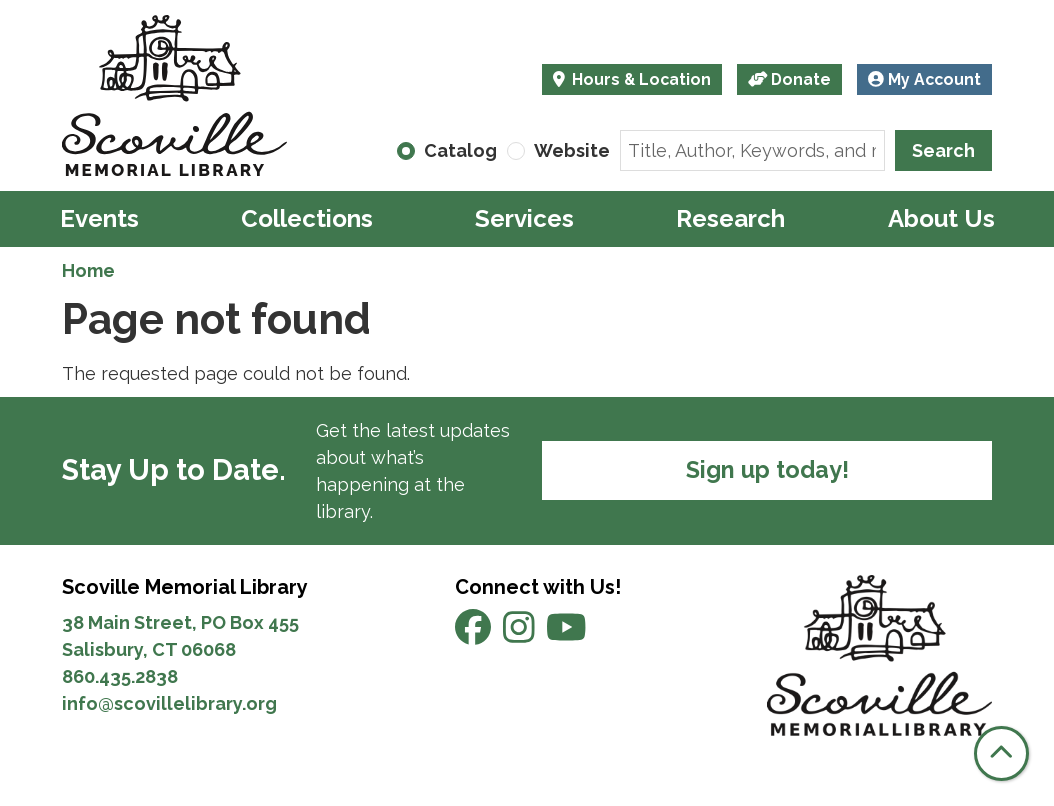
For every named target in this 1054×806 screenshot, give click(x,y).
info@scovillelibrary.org (169, 703)
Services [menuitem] (524, 218)
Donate (790, 79)
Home (88, 270)
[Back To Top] (1001, 753)
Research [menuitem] (730, 218)
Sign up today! (767, 470)
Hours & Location (639, 79)
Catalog (460, 150)
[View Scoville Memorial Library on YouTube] (566, 633)
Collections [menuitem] (307, 218)
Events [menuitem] (99, 218)
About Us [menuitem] (941, 218)
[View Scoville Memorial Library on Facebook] (475, 633)
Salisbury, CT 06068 (151, 649)
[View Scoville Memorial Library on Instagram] (521, 633)
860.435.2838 (120, 676)
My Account (924, 79)
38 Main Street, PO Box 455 (180, 622)
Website (572, 150)
